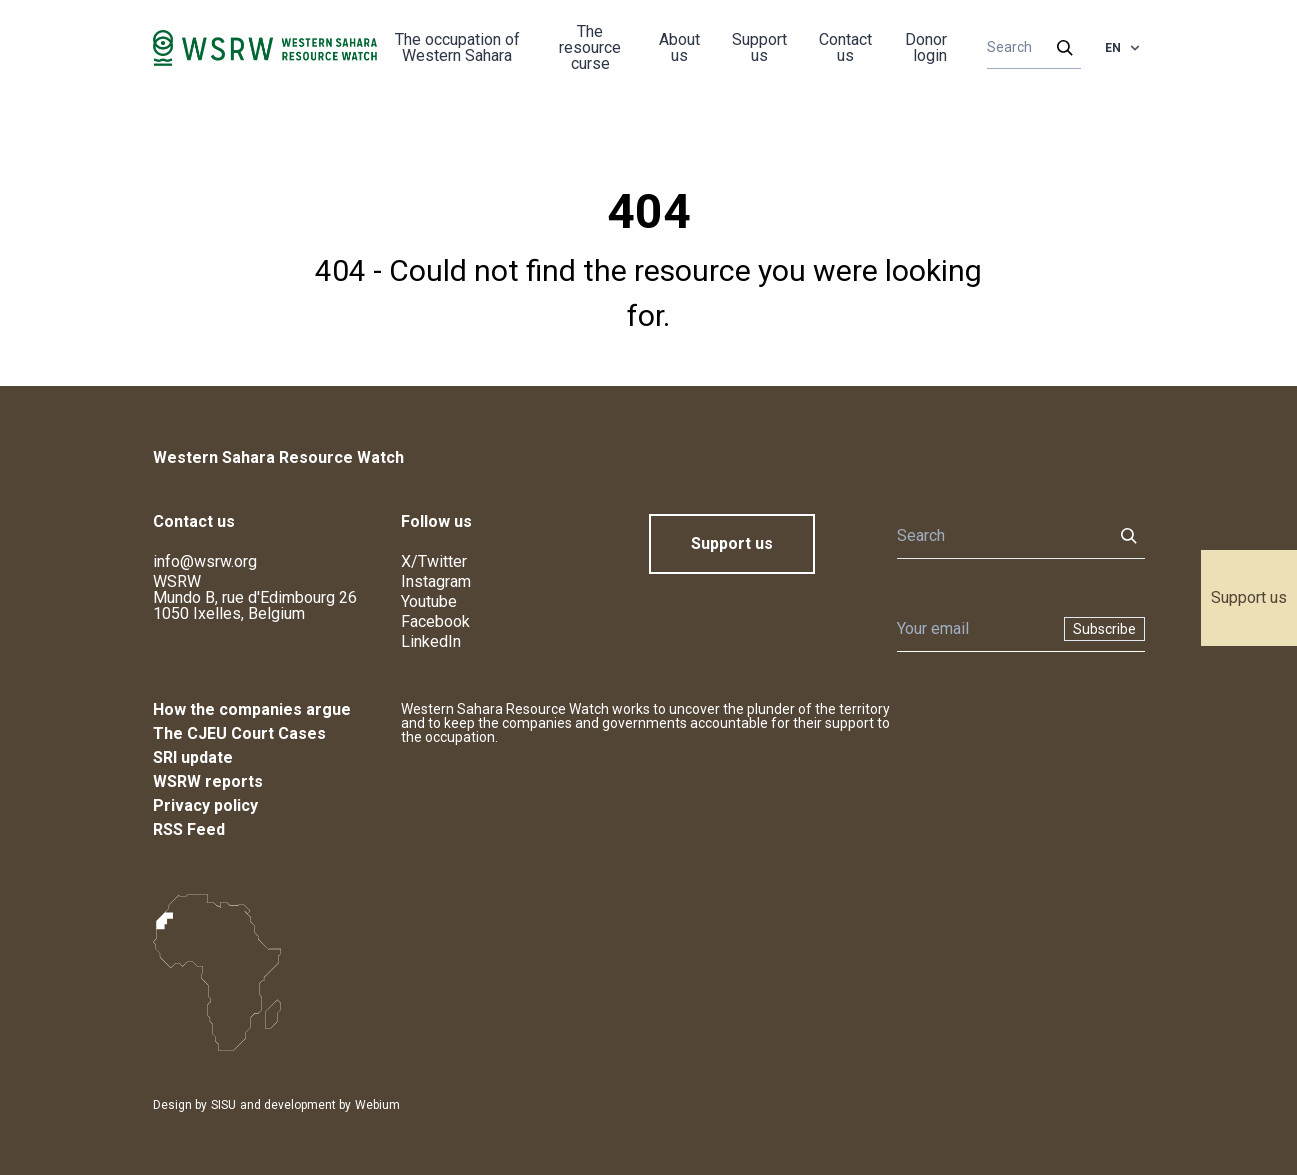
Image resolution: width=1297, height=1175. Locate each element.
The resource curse (590, 47)
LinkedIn (431, 641)
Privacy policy (205, 805)
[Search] (1027, 48)
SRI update (193, 757)
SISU (223, 1105)
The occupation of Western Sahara (457, 47)
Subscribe (1104, 629)
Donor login (926, 47)
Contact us (845, 47)
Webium (377, 1105)
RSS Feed (189, 829)
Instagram (436, 581)
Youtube (429, 601)
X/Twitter (434, 561)
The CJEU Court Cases (239, 733)
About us (679, 47)
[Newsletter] (974, 629)
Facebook (435, 621)
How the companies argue (252, 709)
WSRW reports (208, 781)
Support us (1249, 597)
